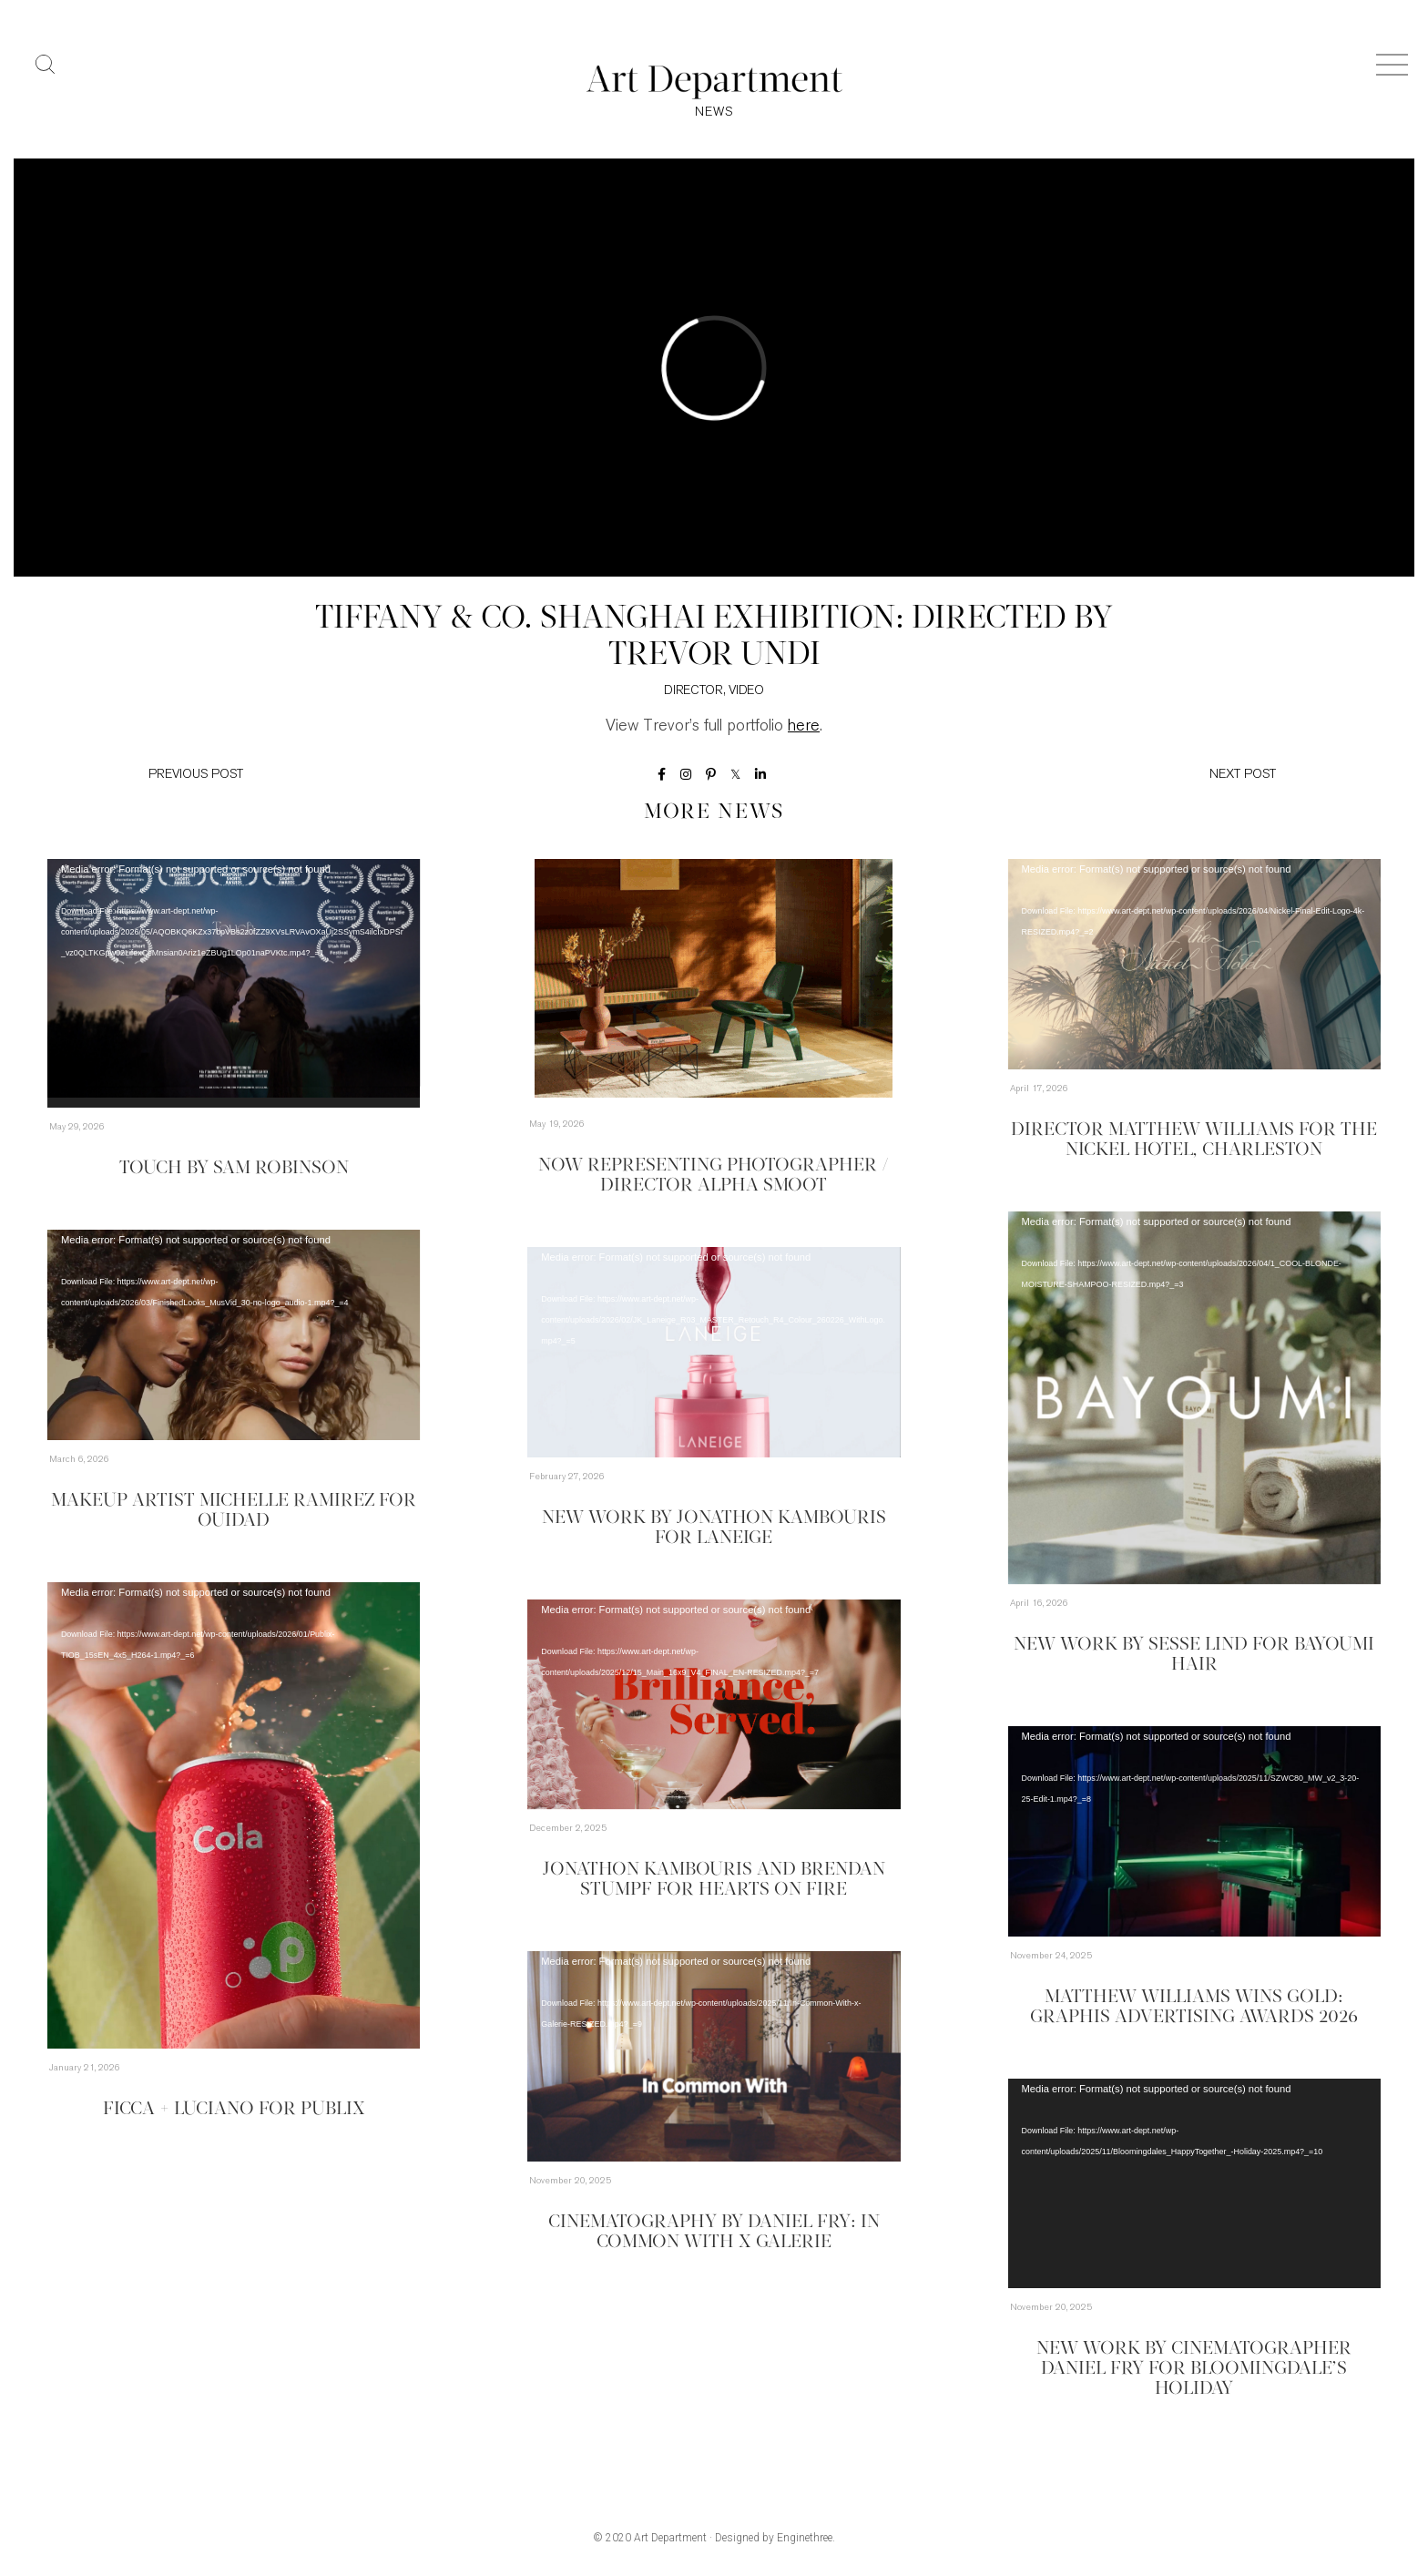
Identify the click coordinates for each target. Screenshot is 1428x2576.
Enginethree (804, 2537)
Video (746, 691)
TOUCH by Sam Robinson (234, 1169)
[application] (233, 983)
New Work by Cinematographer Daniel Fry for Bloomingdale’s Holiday (1194, 2369)
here (804, 726)
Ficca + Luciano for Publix (234, 2110)
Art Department (670, 2537)
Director (693, 691)
